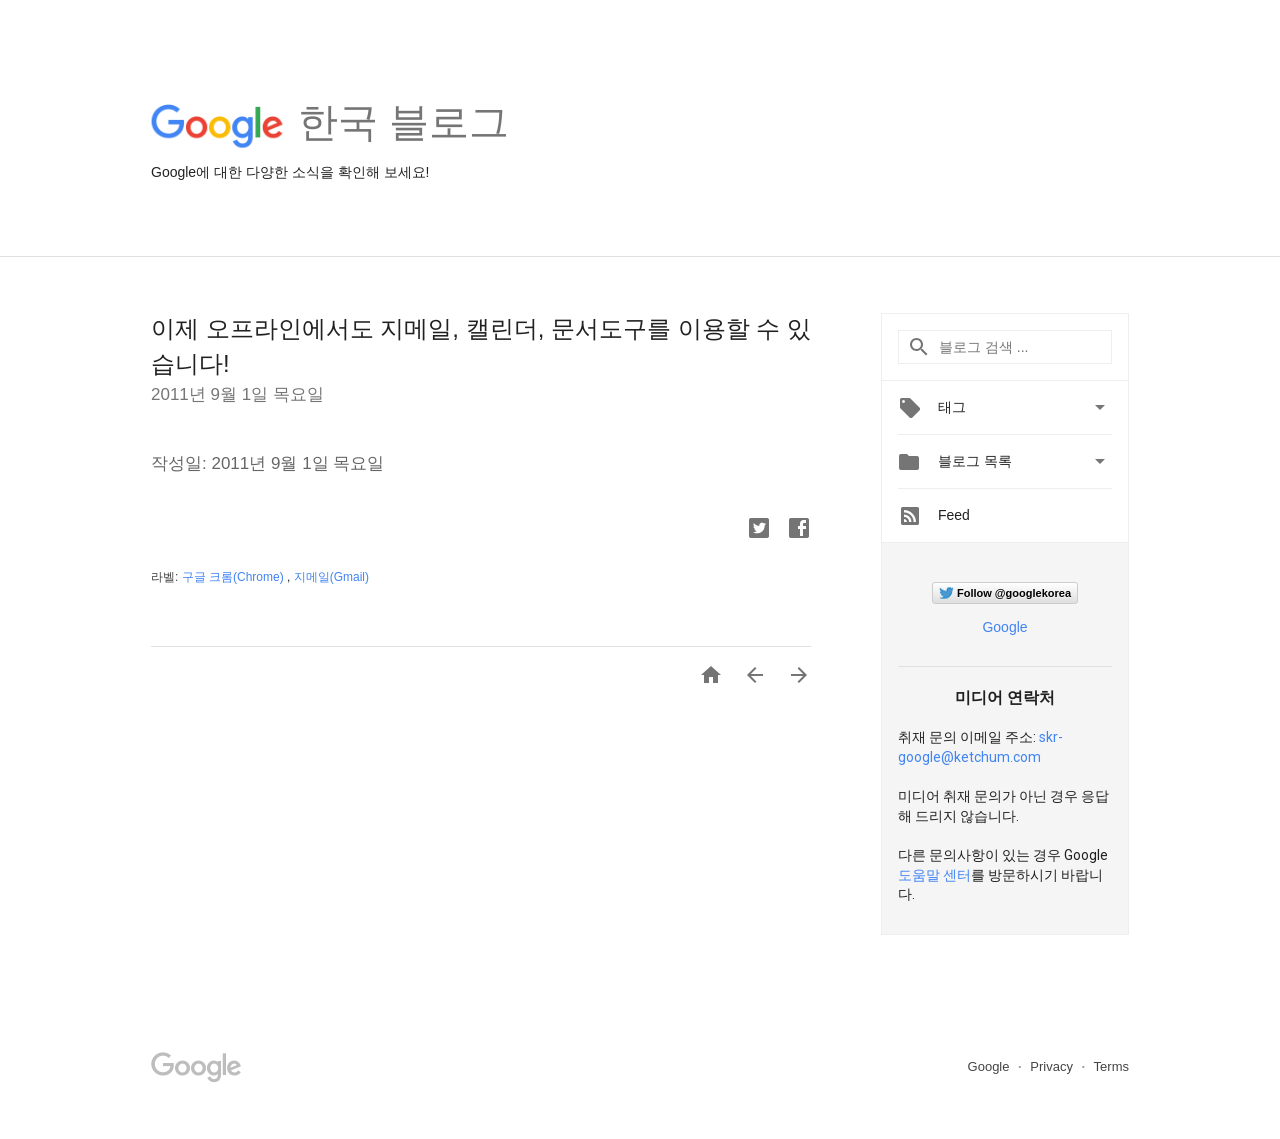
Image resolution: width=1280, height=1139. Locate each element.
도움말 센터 (934, 875)
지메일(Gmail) (331, 577)
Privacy (1053, 1066)
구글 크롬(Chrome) (234, 577)
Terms (1111, 1066)
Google (1004, 627)
